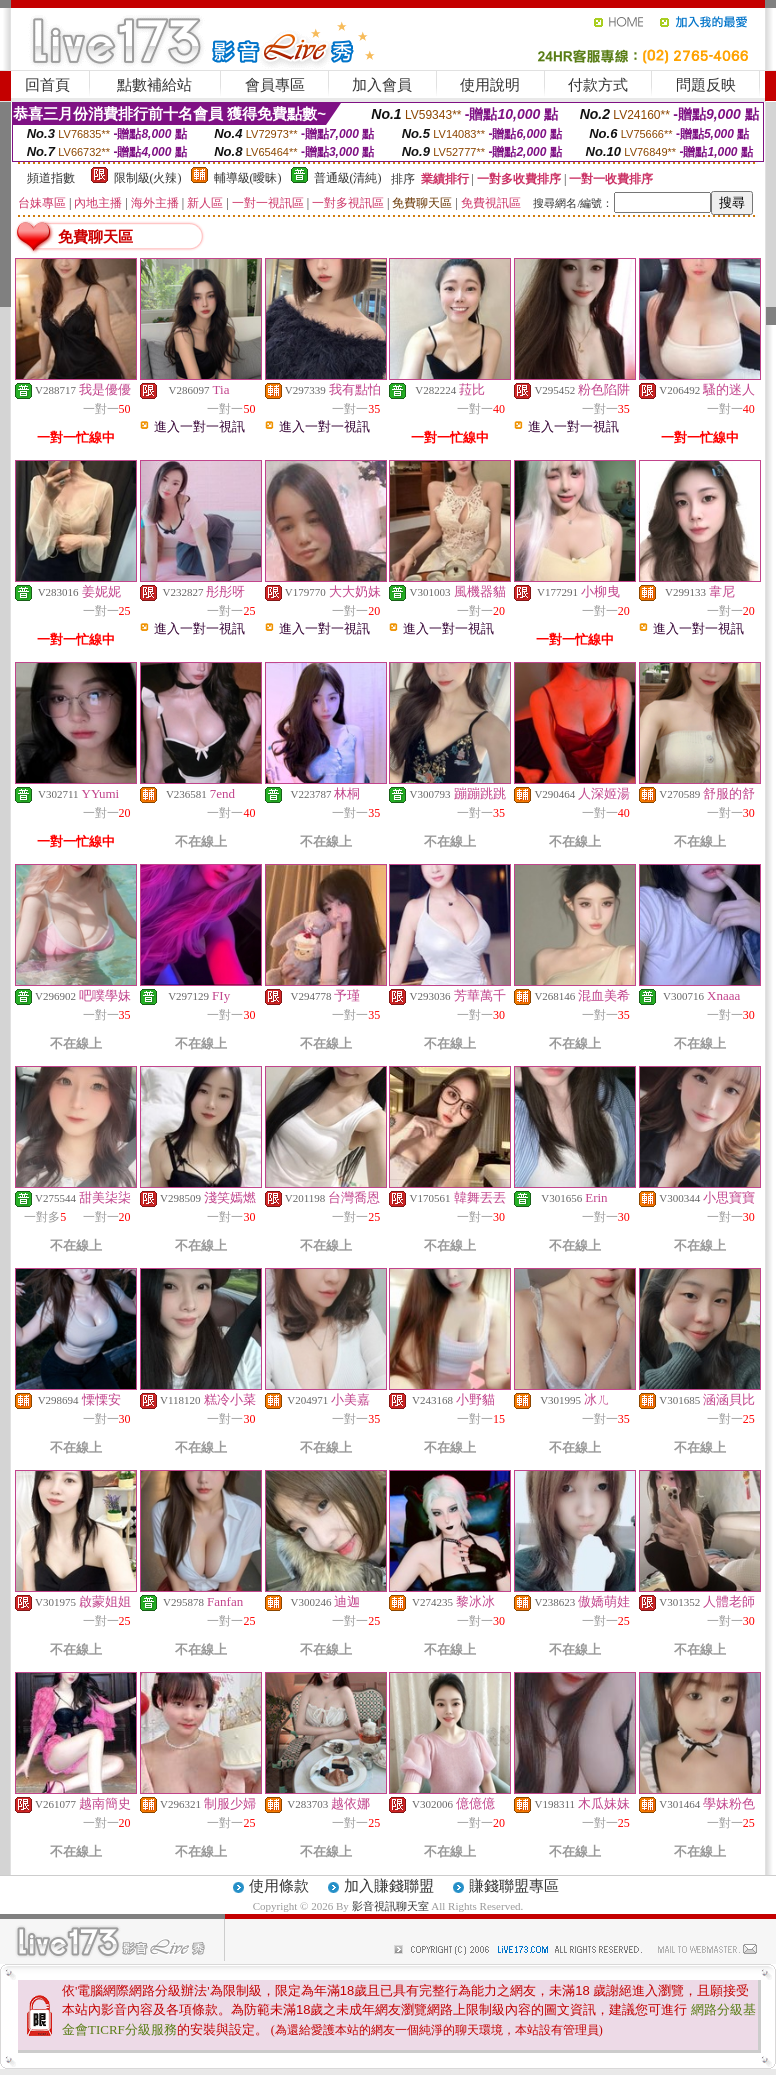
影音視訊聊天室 (390, 1906)
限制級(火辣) (148, 178)
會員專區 (275, 85)
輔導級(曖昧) (248, 178)
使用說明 (490, 85)
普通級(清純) (348, 178)
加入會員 (382, 85)
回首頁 (47, 85)
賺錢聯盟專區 (514, 1886)
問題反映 (706, 85)
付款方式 (598, 85)
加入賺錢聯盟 (389, 1886)
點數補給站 (154, 85)
